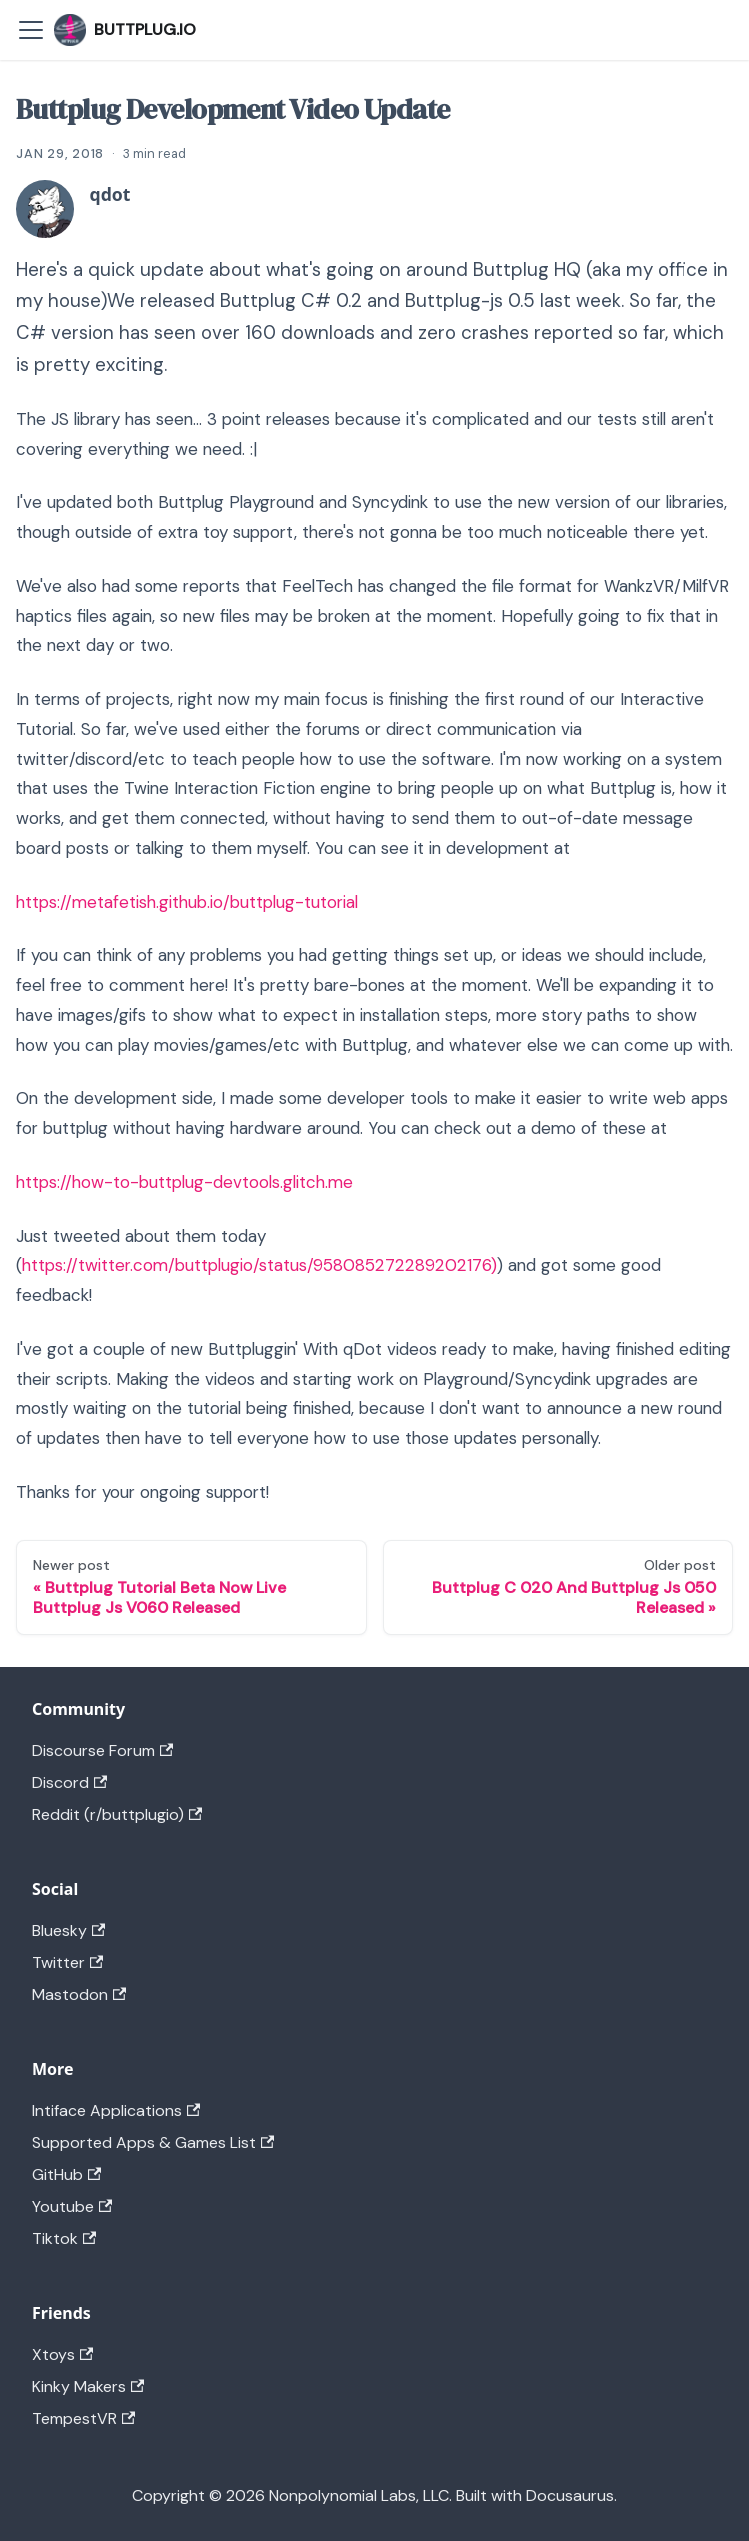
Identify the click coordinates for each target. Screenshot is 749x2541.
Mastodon (79, 1994)
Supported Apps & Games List (153, 2142)
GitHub (66, 2174)
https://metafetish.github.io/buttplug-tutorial (187, 902)
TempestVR (83, 2418)
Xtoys (62, 2354)
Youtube (72, 2206)
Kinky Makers (88, 2386)
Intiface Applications (116, 2110)
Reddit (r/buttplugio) (117, 1814)
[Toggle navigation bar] (31, 30)
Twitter (67, 1962)
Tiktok (64, 2238)
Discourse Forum (102, 1750)
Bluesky (68, 1930)
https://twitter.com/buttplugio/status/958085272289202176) (259, 1265)
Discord (69, 1782)
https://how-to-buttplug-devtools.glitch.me (184, 1182)
